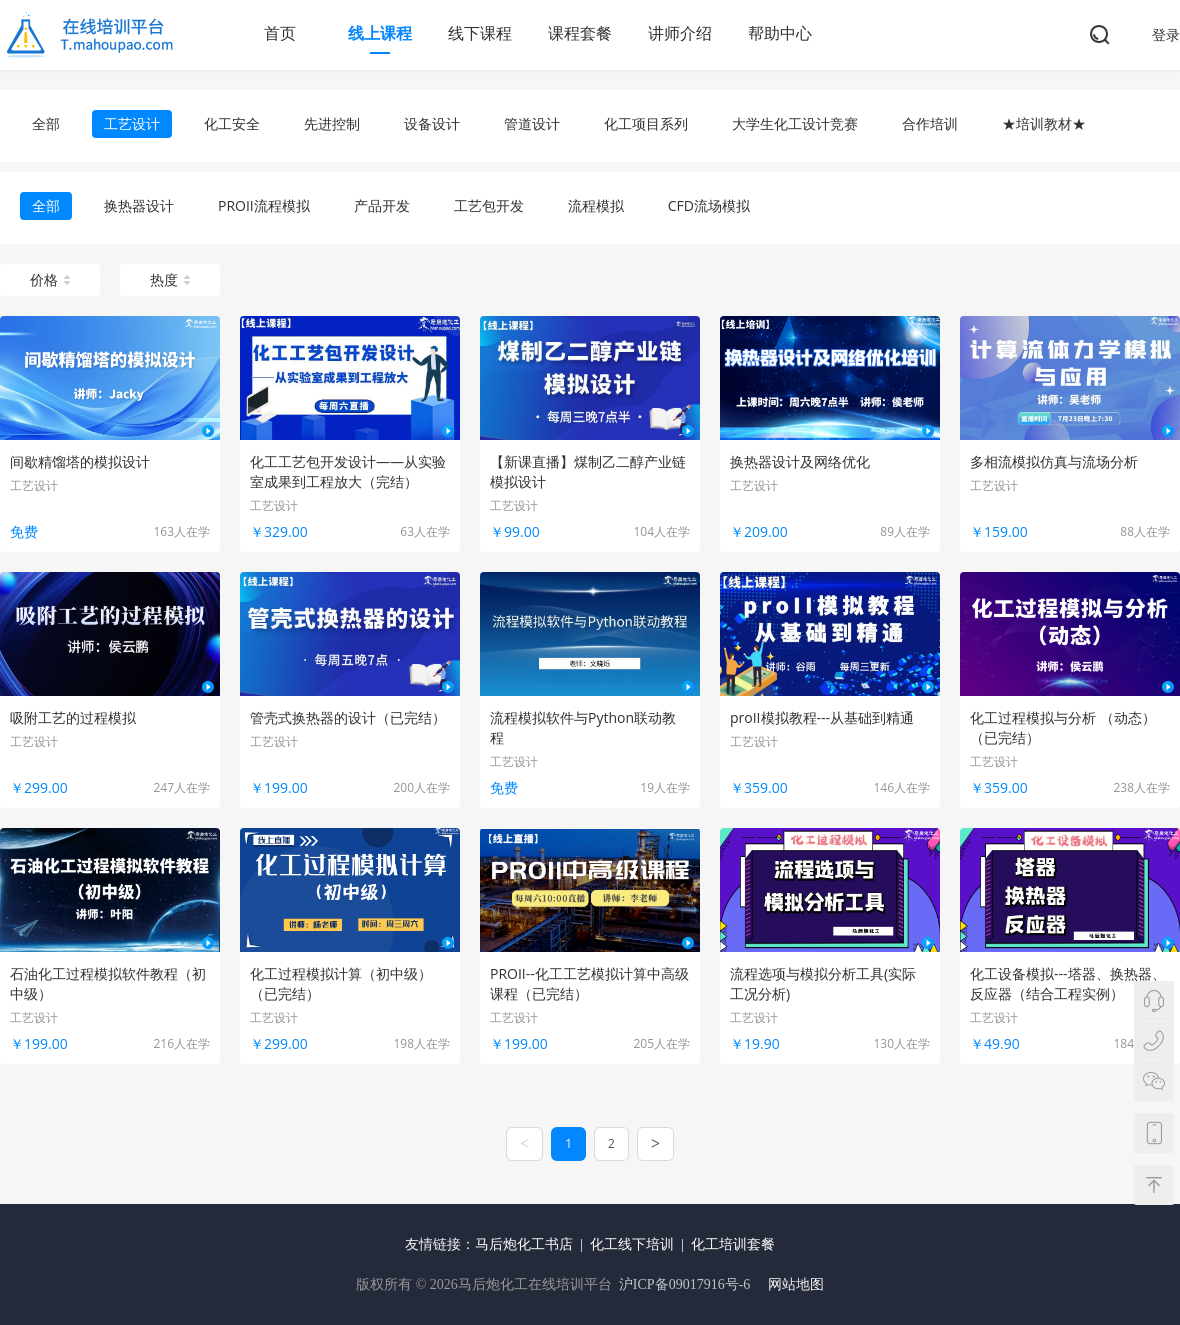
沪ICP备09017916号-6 (684, 1284)
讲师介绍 (680, 33)
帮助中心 (780, 33)
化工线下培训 (632, 1244)
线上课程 (380, 33)
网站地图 (796, 1284)
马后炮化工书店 (524, 1244)
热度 (170, 279)
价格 (50, 279)
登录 (1166, 34)
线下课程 (480, 33)
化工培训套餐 (733, 1244)
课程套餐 (580, 33)
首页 (280, 33)
